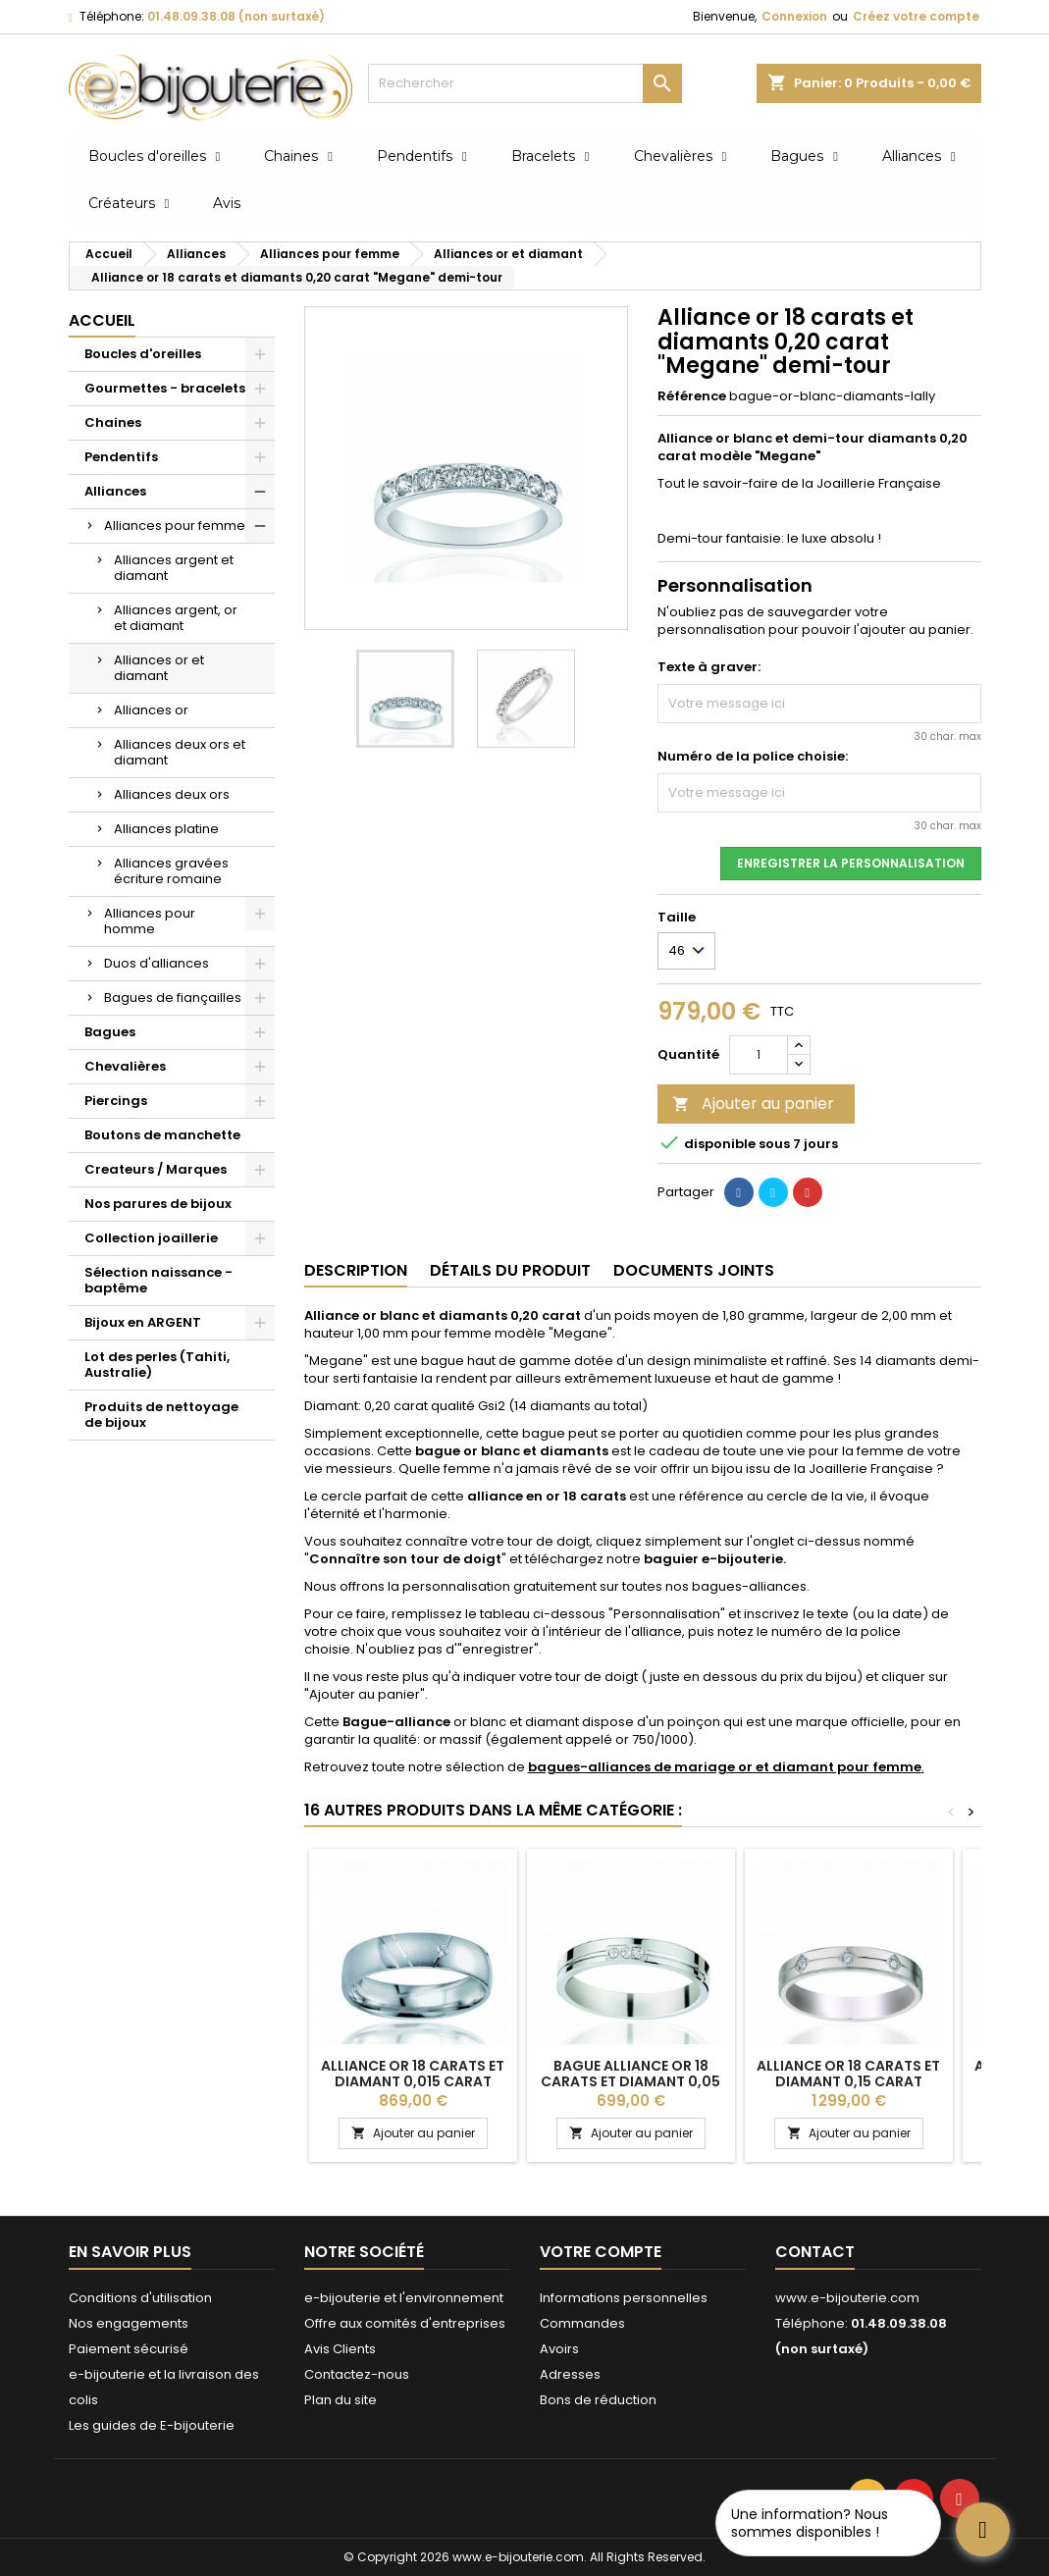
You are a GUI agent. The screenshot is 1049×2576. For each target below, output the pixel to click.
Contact (815, 2251)
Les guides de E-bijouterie (152, 2425)
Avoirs (559, 2348)
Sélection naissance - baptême (158, 1280)
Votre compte (600, 2251)
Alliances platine (166, 828)
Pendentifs (121, 456)
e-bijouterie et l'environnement (403, 2297)
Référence (691, 396)
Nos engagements (128, 2323)
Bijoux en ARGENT (142, 1322)
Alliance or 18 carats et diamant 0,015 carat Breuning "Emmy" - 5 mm (412, 2081)
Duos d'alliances (156, 963)
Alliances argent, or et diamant (175, 618)
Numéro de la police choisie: (752, 756)
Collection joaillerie (151, 1238)
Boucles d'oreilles (142, 353)
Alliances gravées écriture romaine (171, 871)
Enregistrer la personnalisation (851, 863)
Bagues (109, 1032)
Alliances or (151, 710)
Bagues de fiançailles (172, 997)
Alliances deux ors (172, 794)
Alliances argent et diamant (174, 568)
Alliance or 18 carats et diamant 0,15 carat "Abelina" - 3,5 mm (848, 2081)
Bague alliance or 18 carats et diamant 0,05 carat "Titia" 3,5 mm (630, 2081)
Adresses (570, 2374)
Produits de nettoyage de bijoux (161, 1414)
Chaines (112, 422)
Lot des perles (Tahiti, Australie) (157, 1364)
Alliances (115, 491)
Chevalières (125, 1066)
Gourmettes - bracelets (164, 388)
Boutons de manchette (162, 1135)
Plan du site (340, 2400)
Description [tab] (355, 1270)
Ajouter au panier (753, 1103)
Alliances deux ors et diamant (179, 752)
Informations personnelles (624, 2297)
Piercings (115, 1100)
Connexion (794, 16)
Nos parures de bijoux (158, 1203)
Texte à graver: (709, 667)
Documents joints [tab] (693, 1270)
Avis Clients (340, 2348)
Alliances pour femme (174, 525)
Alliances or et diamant (159, 668)
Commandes (582, 2323)
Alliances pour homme (149, 921)
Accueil (102, 320)
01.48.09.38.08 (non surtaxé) (236, 16)
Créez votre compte (916, 16)
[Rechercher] (525, 83)
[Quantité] (758, 1055)
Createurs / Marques (155, 1169)
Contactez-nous (356, 2374)
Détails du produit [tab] (510, 1270)
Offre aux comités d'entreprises (404, 2323)
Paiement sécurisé (128, 2348)
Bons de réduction (598, 2400)
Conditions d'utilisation (140, 2297)
